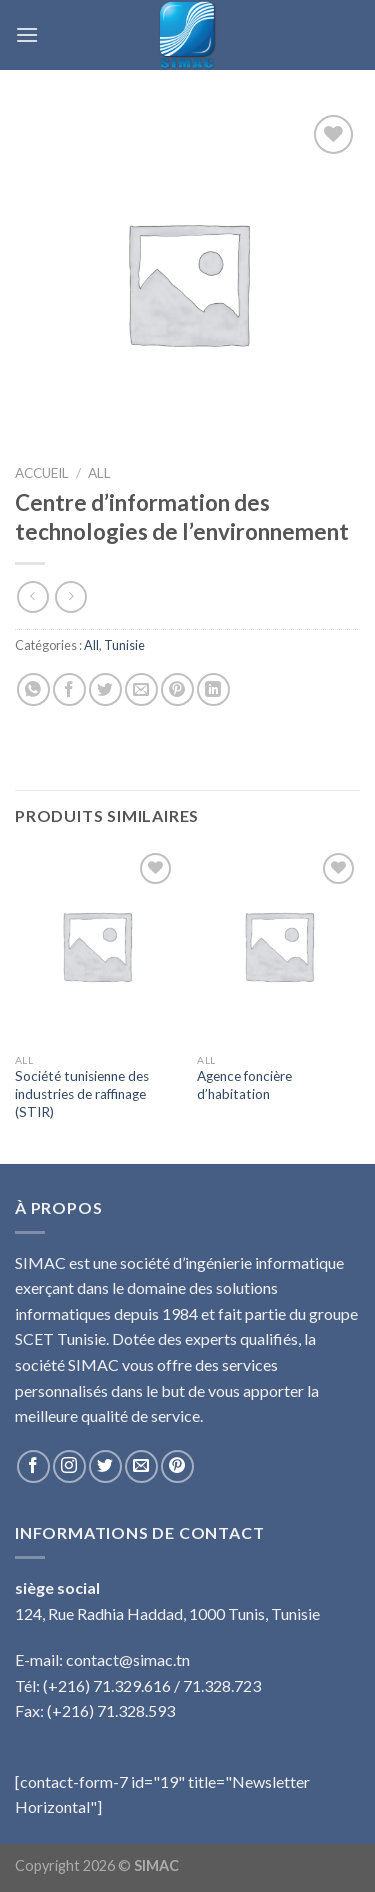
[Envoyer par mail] (141, 689)
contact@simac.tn (128, 1659)
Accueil (42, 473)
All (99, 473)
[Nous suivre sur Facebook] (33, 1466)
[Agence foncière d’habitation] (278, 945)
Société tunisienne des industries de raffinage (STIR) (82, 1093)
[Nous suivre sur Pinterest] (177, 1466)
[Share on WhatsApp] (33, 689)
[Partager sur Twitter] (105, 689)
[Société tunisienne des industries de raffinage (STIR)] (96, 945)
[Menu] (27, 34)
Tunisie (124, 645)
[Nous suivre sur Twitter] (105, 1466)
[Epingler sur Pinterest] (177, 689)
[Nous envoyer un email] (141, 1466)
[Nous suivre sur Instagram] (69, 1466)
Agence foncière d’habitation (244, 1085)
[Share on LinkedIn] (213, 689)
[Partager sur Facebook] (69, 689)
